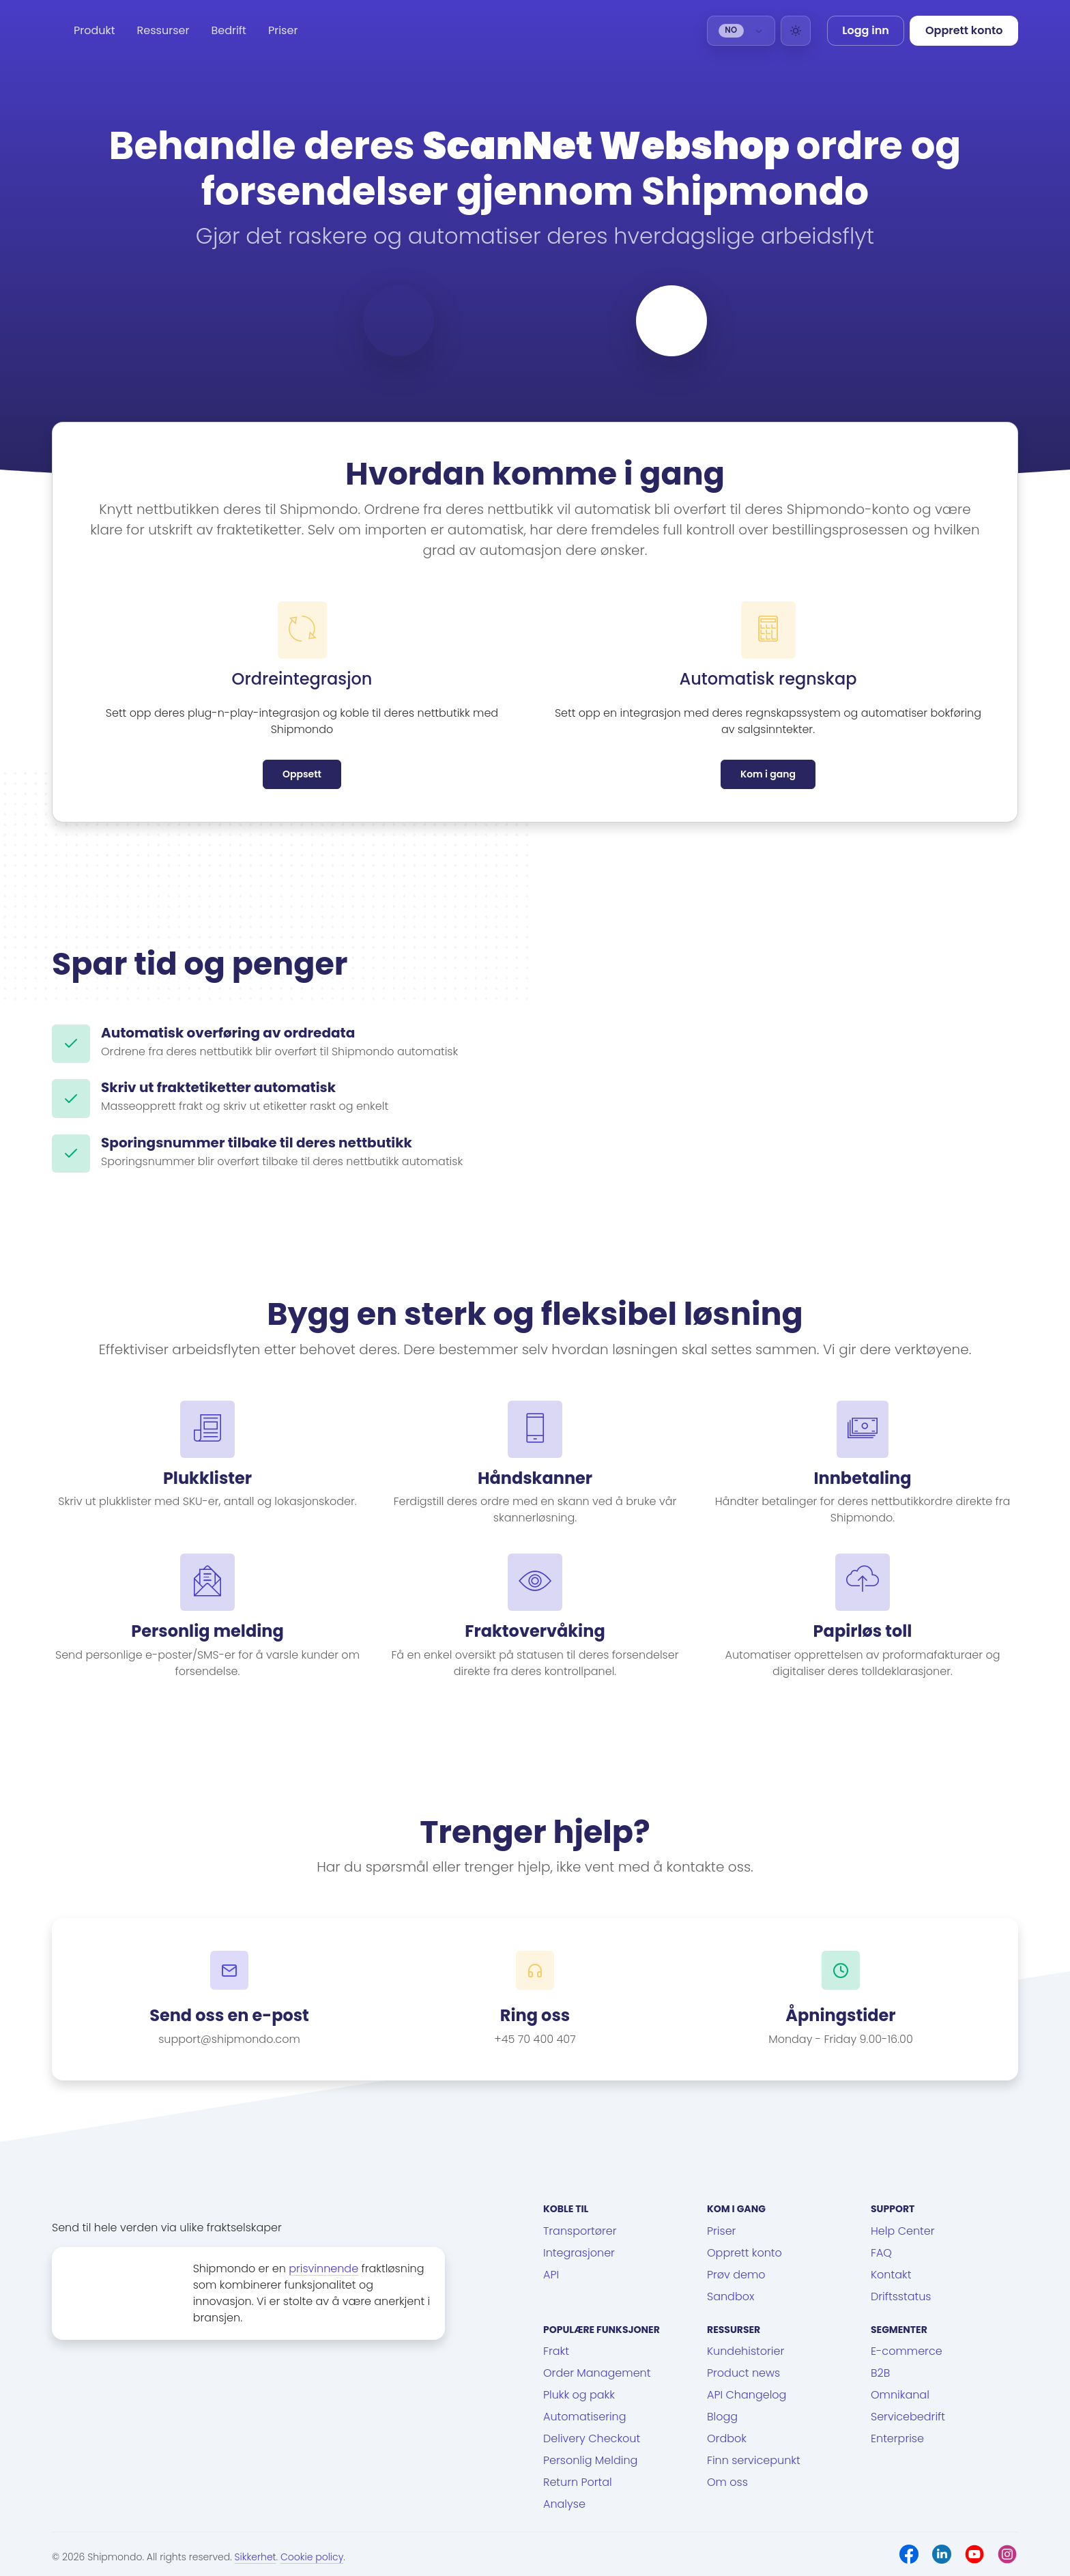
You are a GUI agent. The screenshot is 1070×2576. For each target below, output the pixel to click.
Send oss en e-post (229, 2016)
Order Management (596, 2373)
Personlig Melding (590, 2460)
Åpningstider (840, 2016)
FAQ (881, 2253)
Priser (283, 30)
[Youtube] (974, 2554)
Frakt (556, 2351)
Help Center (903, 2231)
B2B (880, 2373)
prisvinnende (323, 2268)
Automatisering (584, 2416)
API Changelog (746, 2395)
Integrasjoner (579, 2253)
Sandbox (730, 2296)
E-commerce (906, 2351)
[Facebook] (909, 2554)
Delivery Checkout (591, 2438)
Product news (743, 2373)
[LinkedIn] (942, 2554)
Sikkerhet (255, 2557)
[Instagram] (1007, 2554)
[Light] (796, 31)
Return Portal (577, 2482)
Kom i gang (768, 774)
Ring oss (535, 2016)
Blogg (722, 2416)
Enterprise (897, 2438)
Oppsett (302, 774)
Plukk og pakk (579, 2395)
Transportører (580, 2231)
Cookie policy (311, 2557)
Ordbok (727, 2438)
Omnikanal (900, 2395)
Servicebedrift (908, 2416)
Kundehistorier (745, 2351)
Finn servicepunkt (753, 2460)
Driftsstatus (901, 2296)
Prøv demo (736, 2274)
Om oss (727, 2482)
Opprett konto (744, 2253)
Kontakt (891, 2274)
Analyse (564, 2504)
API (551, 2274)
